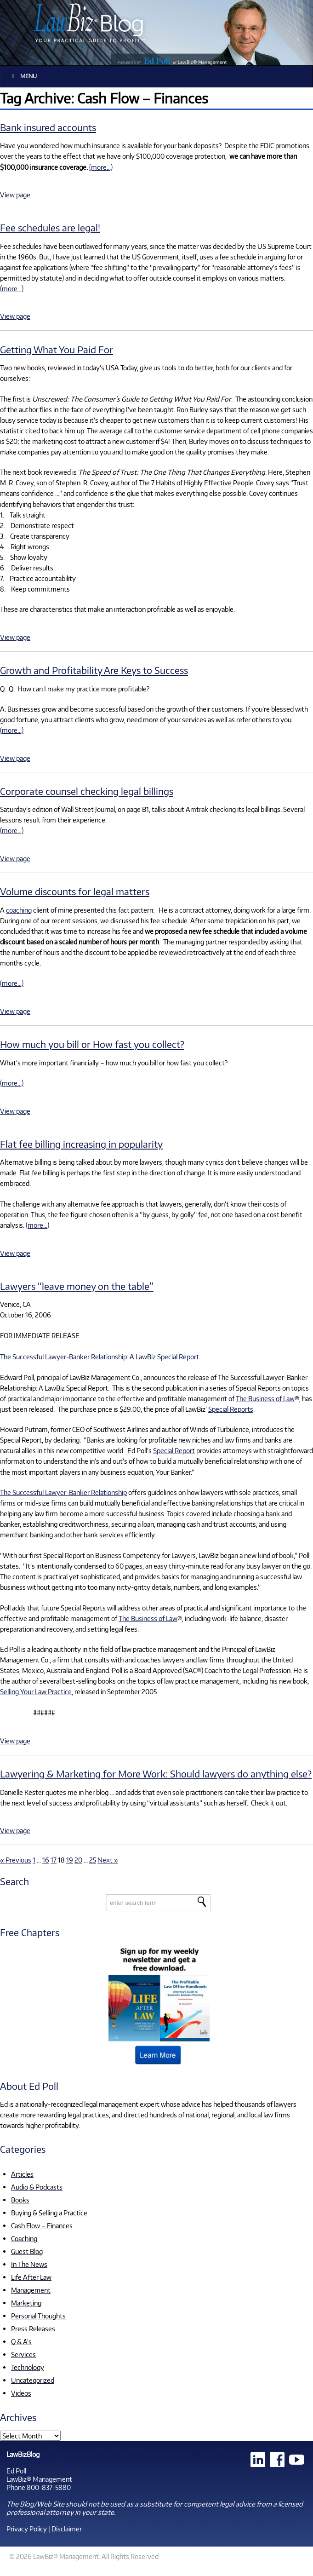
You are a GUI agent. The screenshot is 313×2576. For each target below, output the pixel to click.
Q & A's (21, 2341)
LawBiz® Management (39, 2479)
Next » (107, 1860)
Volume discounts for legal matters (74, 891)
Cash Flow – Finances (42, 2225)
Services (23, 2354)
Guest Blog (27, 2251)
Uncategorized (32, 2380)
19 (69, 1860)
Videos (21, 2393)
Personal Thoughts (38, 2316)
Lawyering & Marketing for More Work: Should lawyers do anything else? (156, 1773)
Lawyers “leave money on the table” (77, 1286)
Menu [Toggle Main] (23, 76)
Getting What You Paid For (56, 349)
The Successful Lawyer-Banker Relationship (63, 1492)
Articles (22, 2174)
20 (78, 1860)
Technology (27, 2367)
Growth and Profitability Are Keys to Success (94, 670)
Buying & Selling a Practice (49, 2212)
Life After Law (31, 2277)
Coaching (24, 2238)
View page (15, 194)
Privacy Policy (26, 2528)
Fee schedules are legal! (50, 227)
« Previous (15, 1860)
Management (31, 2290)
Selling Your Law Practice (36, 1691)
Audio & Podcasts (37, 2187)
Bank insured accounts (48, 127)
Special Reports (230, 1409)
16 (45, 1860)
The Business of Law (265, 1398)
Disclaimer (66, 2528)
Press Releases (33, 2328)
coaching (19, 910)
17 (54, 1860)
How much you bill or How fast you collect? (92, 1044)
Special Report (174, 1450)
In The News (29, 2264)
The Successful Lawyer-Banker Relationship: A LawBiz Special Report (99, 1356)
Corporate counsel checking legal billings (86, 791)
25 (92, 1860)
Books (20, 2200)
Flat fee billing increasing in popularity (81, 1144)
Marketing (26, 2303)
